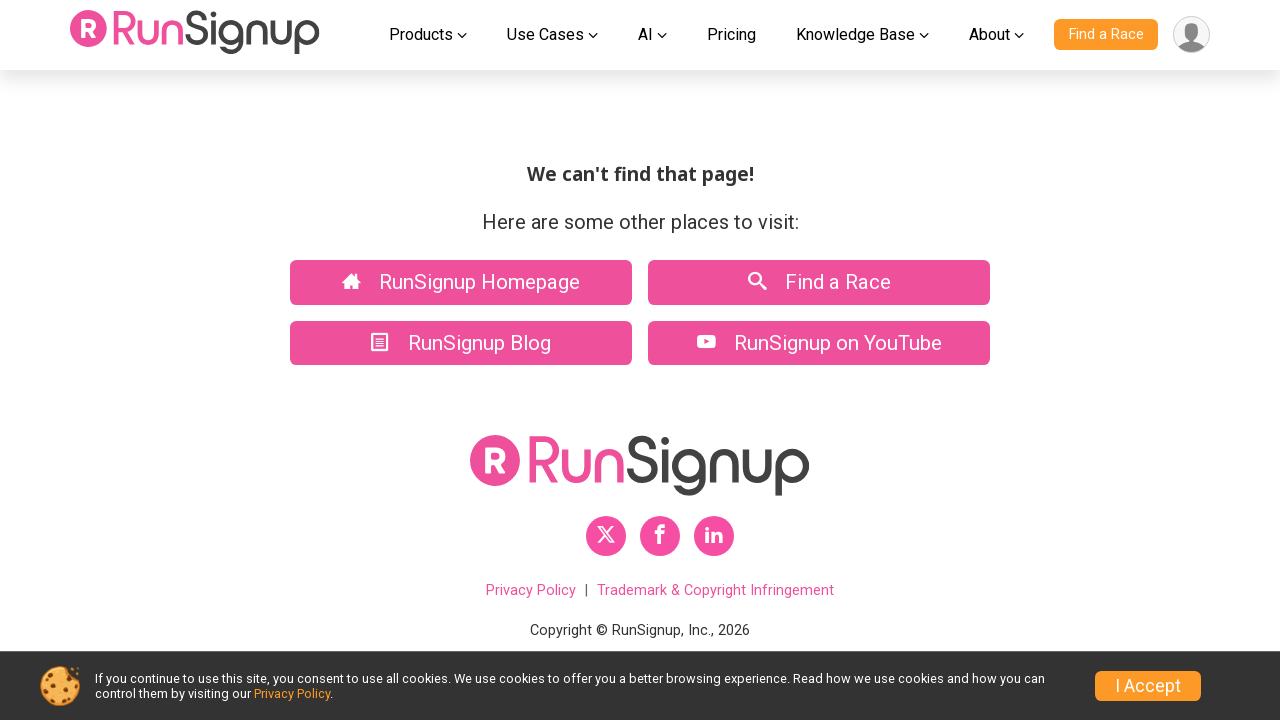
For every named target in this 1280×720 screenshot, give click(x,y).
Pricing (731, 34)
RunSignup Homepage (461, 282)
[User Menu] (1191, 34)
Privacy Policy (531, 590)
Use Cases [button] (545, 34)
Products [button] (421, 34)
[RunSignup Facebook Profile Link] (660, 536)
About (989, 34)
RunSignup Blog (461, 343)
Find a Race (1106, 34)
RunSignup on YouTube (819, 343)
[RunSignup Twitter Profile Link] (606, 536)
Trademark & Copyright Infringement (715, 590)
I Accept (1148, 686)
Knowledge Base (855, 34)
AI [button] (645, 34)
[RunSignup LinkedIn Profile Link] (714, 536)
